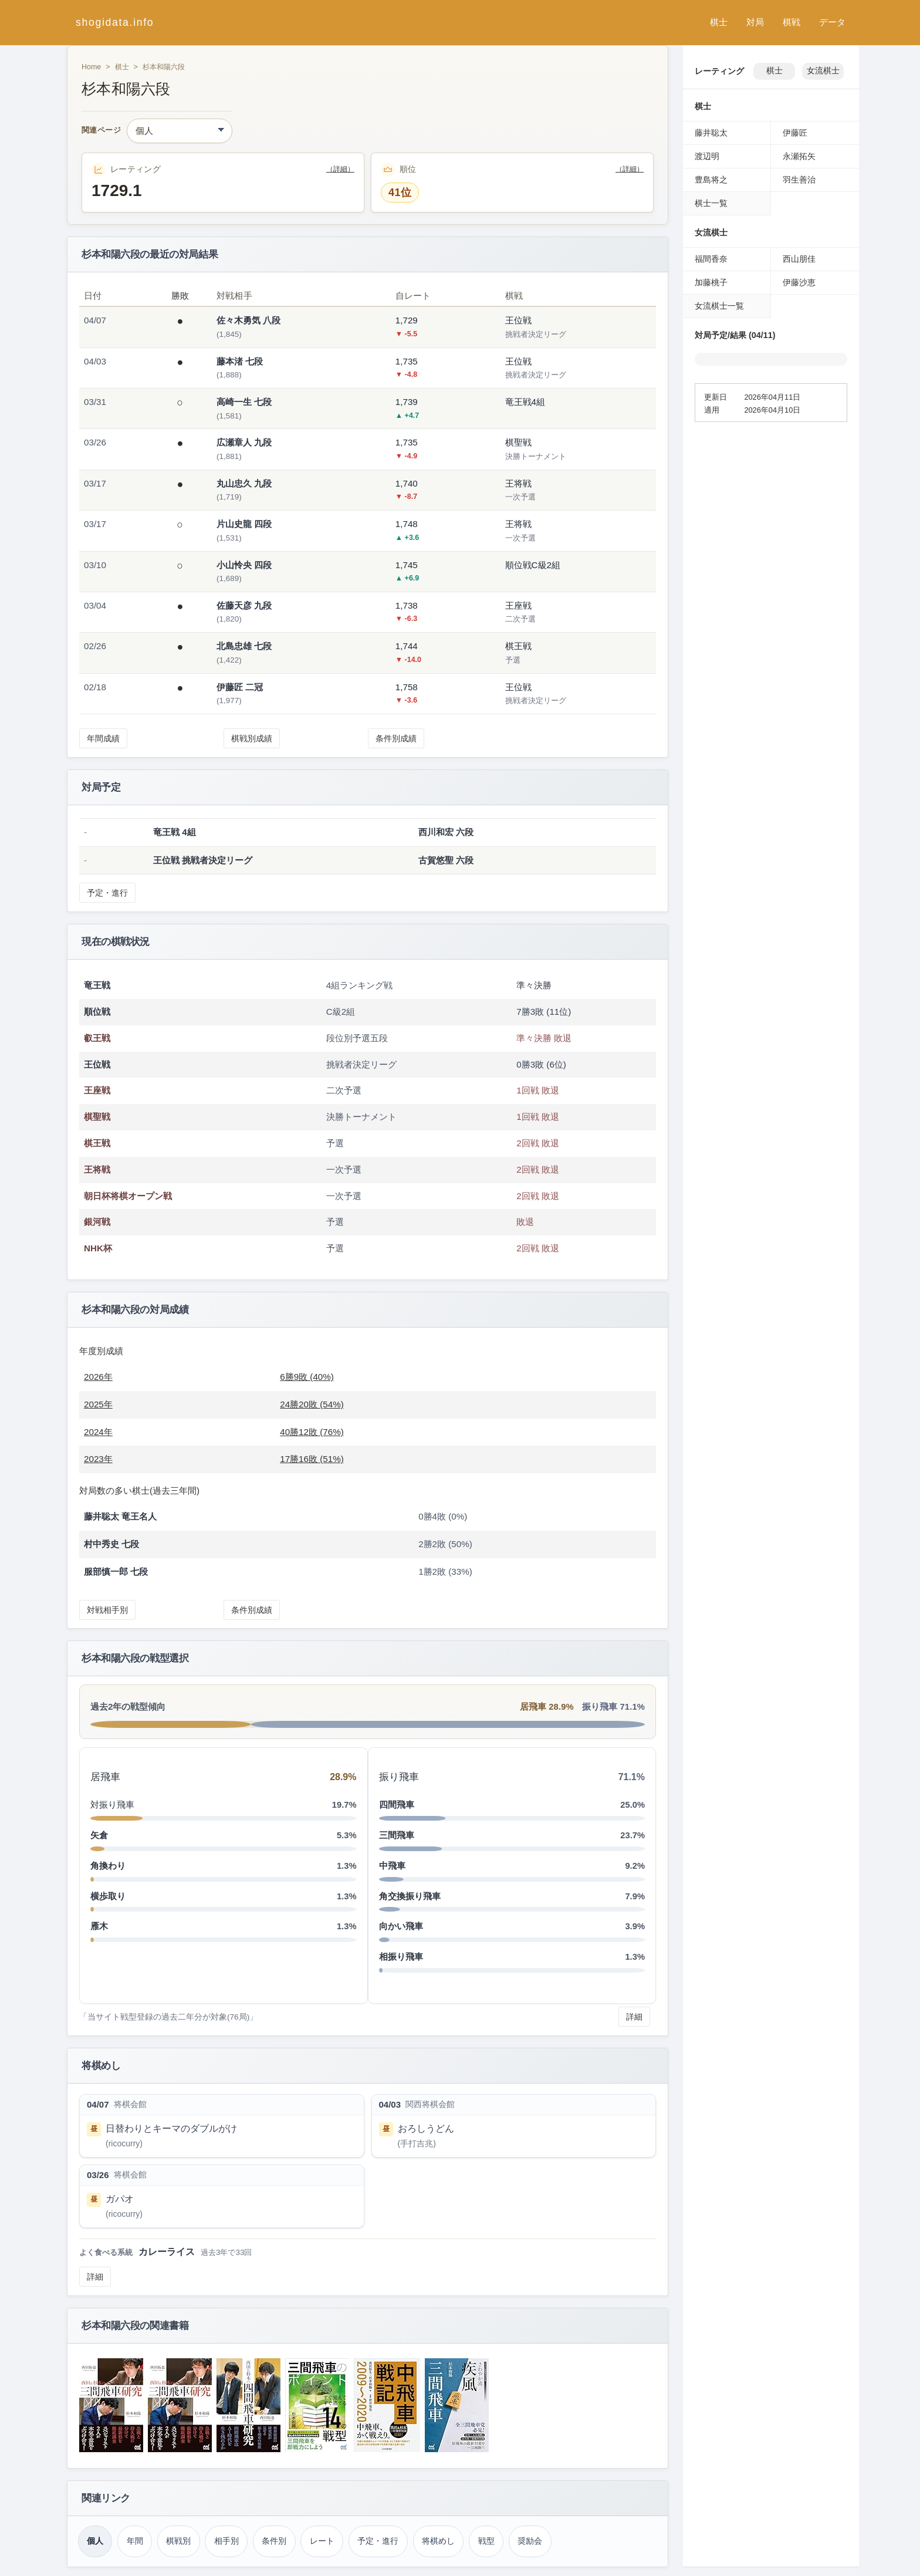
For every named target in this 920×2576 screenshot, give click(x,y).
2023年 (98, 1459)
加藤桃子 (711, 282)
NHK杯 (98, 1248)
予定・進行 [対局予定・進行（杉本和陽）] (377, 2540)
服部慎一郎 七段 (116, 1571)
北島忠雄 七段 (244, 646)
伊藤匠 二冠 (240, 687)
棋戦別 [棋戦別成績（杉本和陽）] (178, 2540)
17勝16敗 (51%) (312, 1459)
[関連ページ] (179, 131)
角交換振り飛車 (410, 1896)
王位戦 (97, 1064)
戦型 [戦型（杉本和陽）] (486, 2540)
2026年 (98, 1377)
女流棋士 (823, 70)
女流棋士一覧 (719, 305)
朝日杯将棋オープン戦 (128, 1196)
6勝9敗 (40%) (307, 1377)
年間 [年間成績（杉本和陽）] (135, 2540)
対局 (755, 22)
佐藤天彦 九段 (244, 605)
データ (832, 22)
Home (91, 67)
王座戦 (97, 1090)
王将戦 (97, 1169)
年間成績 (103, 738)
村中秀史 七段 (111, 1544)
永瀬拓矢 (799, 156)
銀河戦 (97, 1222)
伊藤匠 (795, 132)
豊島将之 (711, 179)
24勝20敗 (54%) (312, 1404)
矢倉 (99, 1835)
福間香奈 (711, 259)
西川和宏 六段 (445, 832)
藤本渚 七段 (240, 361)
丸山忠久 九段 (244, 483)
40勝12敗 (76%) (312, 1432)
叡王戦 (97, 1038)
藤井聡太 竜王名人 (120, 1516)
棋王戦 (97, 1143)
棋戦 (791, 22)
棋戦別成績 (251, 738)
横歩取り (108, 1896)
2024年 (98, 1432)
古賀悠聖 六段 (445, 860)
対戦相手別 (107, 1610)
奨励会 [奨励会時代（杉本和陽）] (530, 2540)
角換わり (108, 1866)
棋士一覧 (711, 203)
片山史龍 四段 (244, 524)
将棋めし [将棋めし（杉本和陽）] (438, 2540)
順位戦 (97, 1012)
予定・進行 (107, 892)
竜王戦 (97, 985)
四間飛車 (396, 1804)
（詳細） (340, 169)
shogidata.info (115, 22)
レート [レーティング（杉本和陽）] (322, 2540)
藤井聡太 (711, 132)
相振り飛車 (401, 1956)
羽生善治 (799, 179)
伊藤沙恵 (799, 282)
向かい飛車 (401, 1926)
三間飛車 (396, 1835)
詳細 (634, 2016)
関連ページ (101, 130)
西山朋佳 (799, 259)
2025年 (98, 1404)
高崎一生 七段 (244, 402)
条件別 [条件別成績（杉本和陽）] (274, 2540)
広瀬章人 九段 (244, 442)
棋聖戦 (97, 1117)
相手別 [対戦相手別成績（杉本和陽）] (226, 2540)
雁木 (99, 1926)
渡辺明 (707, 156)
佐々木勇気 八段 (248, 320)
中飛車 (392, 1866)
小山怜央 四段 (244, 565)
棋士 (719, 22)
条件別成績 (396, 738)
